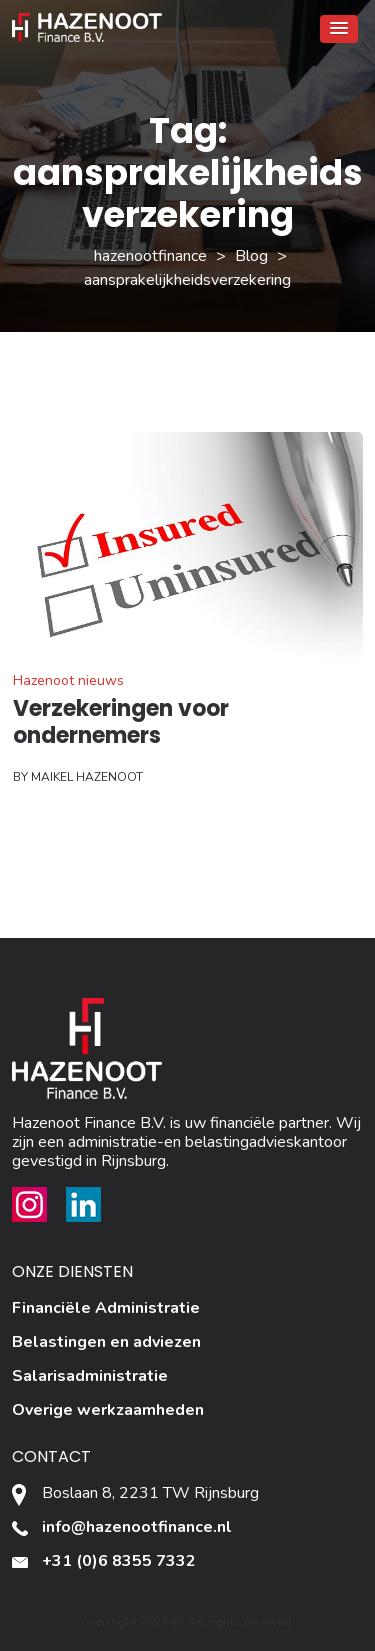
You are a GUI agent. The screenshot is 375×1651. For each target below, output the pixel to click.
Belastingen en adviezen (106, 1342)
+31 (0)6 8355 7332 (119, 1561)
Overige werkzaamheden (108, 1410)
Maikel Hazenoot (87, 777)
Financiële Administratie (106, 1308)
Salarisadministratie (90, 1376)
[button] (339, 29)
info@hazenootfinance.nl (137, 1527)
